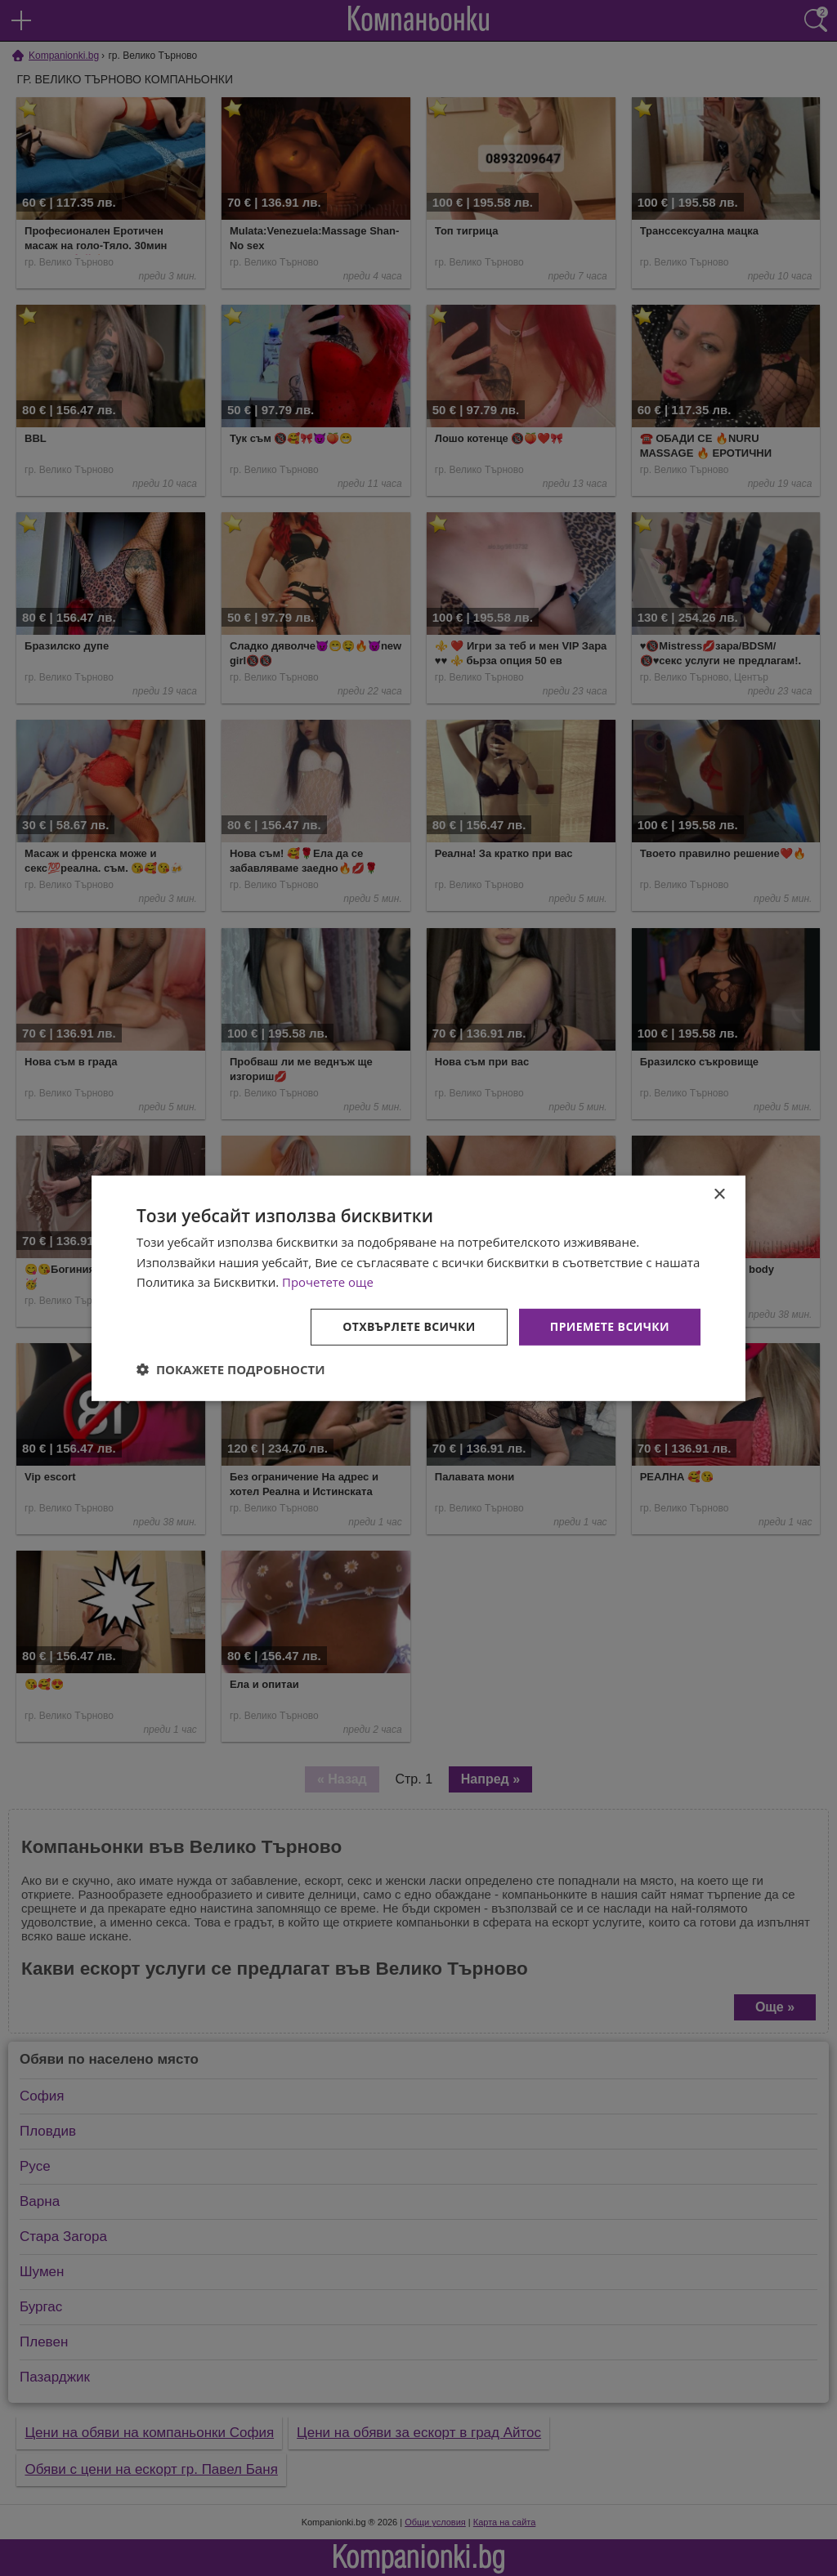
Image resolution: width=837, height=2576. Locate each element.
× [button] (719, 1194)
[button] (231, 1369)
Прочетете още (328, 1282)
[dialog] (418, 1287)
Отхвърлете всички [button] (409, 1326)
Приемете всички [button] (609, 1326)
